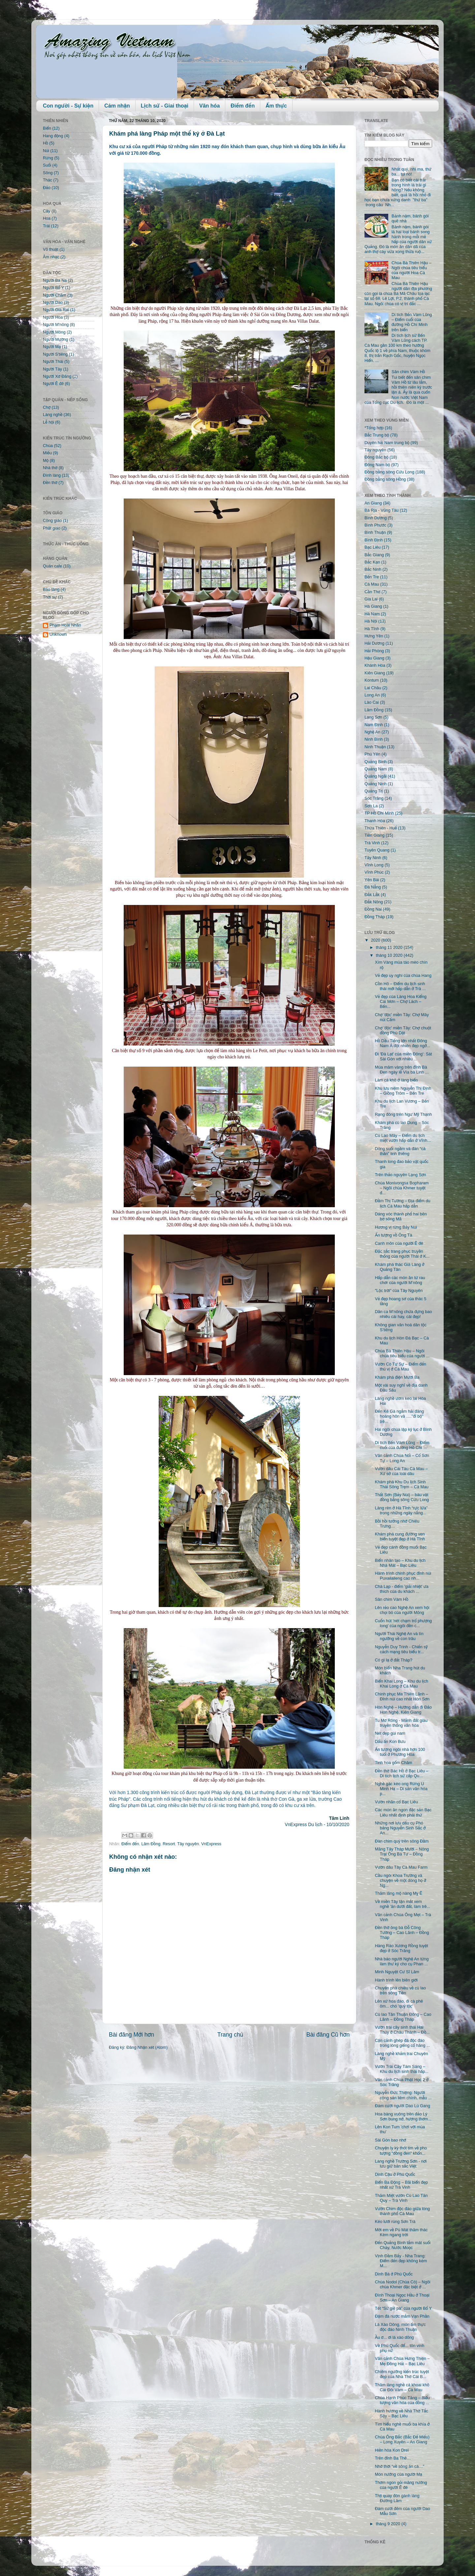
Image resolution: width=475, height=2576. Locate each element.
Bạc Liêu (372, 547)
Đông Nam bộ (377, 465)
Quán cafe (52, 566)
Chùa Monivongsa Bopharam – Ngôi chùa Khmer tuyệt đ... (401, 1188)
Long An (372, 695)
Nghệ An (372, 732)
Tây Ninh (372, 857)
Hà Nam (372, 614)
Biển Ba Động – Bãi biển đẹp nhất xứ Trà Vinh (401, 2185)
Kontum (371, 680)
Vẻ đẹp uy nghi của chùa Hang (403, 975)
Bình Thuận (375, 532)
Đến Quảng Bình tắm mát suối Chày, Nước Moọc (402, 2245)
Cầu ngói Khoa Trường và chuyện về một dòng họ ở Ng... (400, 1880)
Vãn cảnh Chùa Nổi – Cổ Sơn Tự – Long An (402, 1458)
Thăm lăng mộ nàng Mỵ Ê (398, 1893)
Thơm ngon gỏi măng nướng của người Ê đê (401, 2485)
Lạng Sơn (373, 717)
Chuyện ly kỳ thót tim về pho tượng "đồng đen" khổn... (401, 2150)
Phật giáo (51, 528)
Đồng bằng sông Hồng (385, 479)
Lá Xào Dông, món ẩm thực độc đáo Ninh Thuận (400, 2327)
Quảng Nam (375, 769)
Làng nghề (52, 414)
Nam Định (373, 725)
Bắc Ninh (372, 569)
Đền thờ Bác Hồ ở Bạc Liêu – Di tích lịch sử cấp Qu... (401, 1773)
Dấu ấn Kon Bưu (390, 1741)
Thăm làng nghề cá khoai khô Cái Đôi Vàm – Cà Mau (402, 2387)
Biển (47, 128)
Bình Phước (375, 525)
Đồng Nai (373, 909)
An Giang (373, 503)
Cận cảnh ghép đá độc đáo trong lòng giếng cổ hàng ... (402, 2043)
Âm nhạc (51, 257)
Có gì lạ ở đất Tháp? (393, 1660)
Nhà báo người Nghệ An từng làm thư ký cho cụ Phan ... (401, 1961)
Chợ (46, 407)
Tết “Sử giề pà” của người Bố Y (403, 2308)
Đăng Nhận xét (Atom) (147, 2047)
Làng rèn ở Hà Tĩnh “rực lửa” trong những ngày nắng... (401, 1510)
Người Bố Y (53, 287)
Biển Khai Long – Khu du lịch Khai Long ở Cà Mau (401, 1684)
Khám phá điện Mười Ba (397, 1377)
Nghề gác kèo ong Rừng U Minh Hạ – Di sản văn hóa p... (401, 1789)
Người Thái (53, 361)
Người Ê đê (53, 383)
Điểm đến (243, 106)
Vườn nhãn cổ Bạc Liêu (396, 1802)
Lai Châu (372, 688)
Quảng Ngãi (375, 776)
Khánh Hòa (374, 665)
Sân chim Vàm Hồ (408, 372)
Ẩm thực (276, 106)
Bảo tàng (51, 589)
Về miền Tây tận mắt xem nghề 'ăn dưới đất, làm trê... (402, 1904)
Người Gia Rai (56, 309)
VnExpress (211, 1844)
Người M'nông (56, 324)
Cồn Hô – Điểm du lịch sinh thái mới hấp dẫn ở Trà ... (400, 986)
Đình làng (52, 475)
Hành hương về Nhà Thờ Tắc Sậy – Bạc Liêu (401, 2413)
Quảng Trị (373, 791)
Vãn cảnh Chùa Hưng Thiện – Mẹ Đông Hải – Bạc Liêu (402, 2361)
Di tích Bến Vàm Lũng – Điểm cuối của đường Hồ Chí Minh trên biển (412, 322)
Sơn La (371, 806)
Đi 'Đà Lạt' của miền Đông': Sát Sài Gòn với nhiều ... (403, 1056)
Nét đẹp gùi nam (390, 1733)
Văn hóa (209, 106)
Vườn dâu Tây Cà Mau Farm (401, 1867)
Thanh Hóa (374, 821)
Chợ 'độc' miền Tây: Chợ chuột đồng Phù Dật (403, 1030)
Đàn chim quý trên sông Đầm (401, 1841)
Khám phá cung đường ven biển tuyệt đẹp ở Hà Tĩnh (400, 1536)
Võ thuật (50, 249)
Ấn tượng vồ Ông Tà (393, 1235)
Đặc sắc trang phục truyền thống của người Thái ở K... (402, 1254)
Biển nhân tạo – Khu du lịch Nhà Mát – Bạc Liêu (400, 1563)
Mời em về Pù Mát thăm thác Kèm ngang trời (401, 2232)
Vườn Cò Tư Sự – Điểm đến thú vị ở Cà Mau (400, 1366)
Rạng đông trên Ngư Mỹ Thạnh (403, 1114)
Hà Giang (373, 606)
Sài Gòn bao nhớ (390, 2140)
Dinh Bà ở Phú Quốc (394, 2274)
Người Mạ (52, 346)
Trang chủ (230, 2034)
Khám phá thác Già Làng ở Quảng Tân (399, 1267)
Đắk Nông (373, 902)
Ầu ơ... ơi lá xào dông (394, 2337)
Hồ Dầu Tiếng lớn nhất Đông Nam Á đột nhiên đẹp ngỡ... (402, 1043)
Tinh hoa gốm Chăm (393, 1762)
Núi (46, 150)
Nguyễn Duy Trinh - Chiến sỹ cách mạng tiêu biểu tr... (401, 1649)
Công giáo (52, 520)
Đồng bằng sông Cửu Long (389, 472)
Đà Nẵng (372, 887)
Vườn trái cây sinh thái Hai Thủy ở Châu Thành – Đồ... (402, 2030)
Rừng (48, 158)
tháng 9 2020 (388, 2524)
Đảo (46, 187)
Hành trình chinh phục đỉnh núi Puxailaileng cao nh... (403, 1576)
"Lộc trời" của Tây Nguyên (399, 1290)
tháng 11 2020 (390, 947)
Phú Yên (372, 754)
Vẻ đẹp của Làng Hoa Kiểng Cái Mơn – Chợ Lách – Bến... (400, 1001)
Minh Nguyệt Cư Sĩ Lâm (397, 1972)
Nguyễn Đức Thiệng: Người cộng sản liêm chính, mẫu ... (403, 2095)
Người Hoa (53, 317)
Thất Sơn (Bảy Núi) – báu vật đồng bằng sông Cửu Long (402, 1497)
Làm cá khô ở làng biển (396, 1080)
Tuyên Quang (377, 850)
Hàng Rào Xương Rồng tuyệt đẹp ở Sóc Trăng (401, 1948)
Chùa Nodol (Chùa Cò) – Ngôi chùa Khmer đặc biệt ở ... (402, 2284)
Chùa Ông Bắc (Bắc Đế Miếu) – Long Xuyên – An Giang (402, 2439)
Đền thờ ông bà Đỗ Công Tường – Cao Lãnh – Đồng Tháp (402, 1932)
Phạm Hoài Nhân (65, 625)
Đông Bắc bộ (376, 457)
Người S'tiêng (55, 354)
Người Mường (55, 339)
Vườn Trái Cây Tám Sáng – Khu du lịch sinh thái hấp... (401, 2069)
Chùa (48, 445)
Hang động (53, 136)
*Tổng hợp (374, 428)
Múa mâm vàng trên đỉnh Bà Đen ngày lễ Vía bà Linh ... (401, 1070)
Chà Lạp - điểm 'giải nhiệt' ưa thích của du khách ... (401, 1589)
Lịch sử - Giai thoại (164, 106)
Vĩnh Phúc (374, 872)
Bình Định (373, 540)
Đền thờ (50, 482)
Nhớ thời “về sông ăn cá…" (399, 2466)
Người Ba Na (55, 280)
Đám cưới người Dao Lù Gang (402, 2106)
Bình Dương (375, 518)
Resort (169, 1844)
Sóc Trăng (373, 798)
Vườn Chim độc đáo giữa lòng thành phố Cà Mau (402, 2211)
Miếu (47, 453)
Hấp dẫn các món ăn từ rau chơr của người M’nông (400, 1280)
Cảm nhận (117, 106)
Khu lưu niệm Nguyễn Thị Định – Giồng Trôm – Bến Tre (403, 1091)
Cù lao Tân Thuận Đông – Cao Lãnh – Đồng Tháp (403, 2017)
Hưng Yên (373, 636)
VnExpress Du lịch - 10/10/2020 (317, 1824)
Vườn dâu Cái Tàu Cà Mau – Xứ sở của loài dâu (401, 1471)
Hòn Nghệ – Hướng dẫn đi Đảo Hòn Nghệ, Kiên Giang (403, 1710)
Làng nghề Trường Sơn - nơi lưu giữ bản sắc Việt (401, 2164)
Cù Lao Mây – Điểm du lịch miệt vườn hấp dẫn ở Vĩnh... (402, 1138)
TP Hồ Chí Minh (379, 813)
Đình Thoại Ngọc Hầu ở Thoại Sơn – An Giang (402, 2297)
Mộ (45, 460)
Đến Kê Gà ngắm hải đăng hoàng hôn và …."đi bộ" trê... (399, 1416)
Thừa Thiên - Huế (380, 828)
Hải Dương (374, 643)
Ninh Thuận (375, 747)
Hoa (46, 218)
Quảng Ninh (375, 784)
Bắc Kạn (372, 562)
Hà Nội (370, 621)
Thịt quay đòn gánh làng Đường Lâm (397, 2498)
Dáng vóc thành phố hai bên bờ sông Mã (401, 1216)
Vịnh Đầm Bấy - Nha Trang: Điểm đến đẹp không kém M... (401, 2261)
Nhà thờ (50, 468)
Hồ (45, 143)
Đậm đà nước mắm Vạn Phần (402, 2316)
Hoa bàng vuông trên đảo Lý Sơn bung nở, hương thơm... (403, 2116)
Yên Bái (371, 880)
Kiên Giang (374, 673)
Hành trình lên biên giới (396, 1980)
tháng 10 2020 (390, 955)
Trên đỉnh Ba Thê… (393, 2458)
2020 (376, 940)
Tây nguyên (188, 1844)
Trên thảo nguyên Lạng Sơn (400, 1175)
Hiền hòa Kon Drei (392, 2450)
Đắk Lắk (372, 894)
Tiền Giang (374, 835)
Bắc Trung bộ (376, 435)
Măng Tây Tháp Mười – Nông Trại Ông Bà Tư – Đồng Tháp (401, 1854)
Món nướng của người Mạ (398, 2474)
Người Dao (53, 302)
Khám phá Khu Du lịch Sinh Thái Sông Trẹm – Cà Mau (401, 1484)
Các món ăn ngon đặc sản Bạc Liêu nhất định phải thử (403, 1812)
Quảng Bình (375, 761)
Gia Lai (371, 599)
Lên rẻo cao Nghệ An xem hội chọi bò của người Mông (402, 1610)
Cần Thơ (372, 592)
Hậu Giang (374, 658)
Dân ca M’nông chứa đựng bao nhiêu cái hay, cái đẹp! (403, 1314)
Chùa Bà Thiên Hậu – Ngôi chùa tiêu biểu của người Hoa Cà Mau (411, 270)
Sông (47, 173)
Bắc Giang (374, 555)
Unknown (58, 634)
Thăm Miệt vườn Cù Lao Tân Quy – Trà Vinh (401, 2198)
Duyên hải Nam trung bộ (386, 442)
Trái (46, 226)
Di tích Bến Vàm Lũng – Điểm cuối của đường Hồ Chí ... (402, 1445)
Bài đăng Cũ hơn (328, 2034)
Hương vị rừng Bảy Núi (396, 1227)
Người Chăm (54, 295)
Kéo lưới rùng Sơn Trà (395, 2221)
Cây (46, 211)
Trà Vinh (372, 843)
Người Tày (52, 369)
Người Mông (54, 332)
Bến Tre (371, 577)
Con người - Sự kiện (68, 106)
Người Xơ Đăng (57, 376)
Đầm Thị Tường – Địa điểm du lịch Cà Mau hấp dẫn (402, 1203)
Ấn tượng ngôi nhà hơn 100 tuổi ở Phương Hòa (400, 1752)
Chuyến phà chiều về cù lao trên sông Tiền (400, 1990)
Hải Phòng (374, 651)
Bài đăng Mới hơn (131, 2034)
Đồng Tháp (374, 917)
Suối (47, 165)
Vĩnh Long (373, 865)
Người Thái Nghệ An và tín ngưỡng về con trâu (399, 1636)
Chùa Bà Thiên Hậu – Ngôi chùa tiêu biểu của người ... (402, 1353)
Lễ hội (48, 422)
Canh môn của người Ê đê (399, 1243)
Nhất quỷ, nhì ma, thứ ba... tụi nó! (411, 172)
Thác (47, 180)
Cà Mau (371, 584)
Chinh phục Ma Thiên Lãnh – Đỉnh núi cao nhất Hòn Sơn (402, 1696)
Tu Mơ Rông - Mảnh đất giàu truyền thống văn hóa (401, 1723)
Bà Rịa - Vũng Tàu (381, 510)
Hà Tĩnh (371, 629)
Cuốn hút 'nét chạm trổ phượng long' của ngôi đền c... (403, 1623)
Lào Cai (371, 702)
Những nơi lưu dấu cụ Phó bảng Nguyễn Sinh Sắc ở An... (400, 1828)
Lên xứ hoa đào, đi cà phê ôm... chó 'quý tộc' (399, 2004)
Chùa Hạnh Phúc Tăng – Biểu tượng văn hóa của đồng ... (402, 2400)
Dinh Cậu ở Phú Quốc (395, 2174)
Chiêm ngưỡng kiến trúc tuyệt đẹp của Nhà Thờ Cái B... (402, 2374)
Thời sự (50, 597)
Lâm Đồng (150, 1844)
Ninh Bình (373, 739)
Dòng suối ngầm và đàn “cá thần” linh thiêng (400, 1151)
